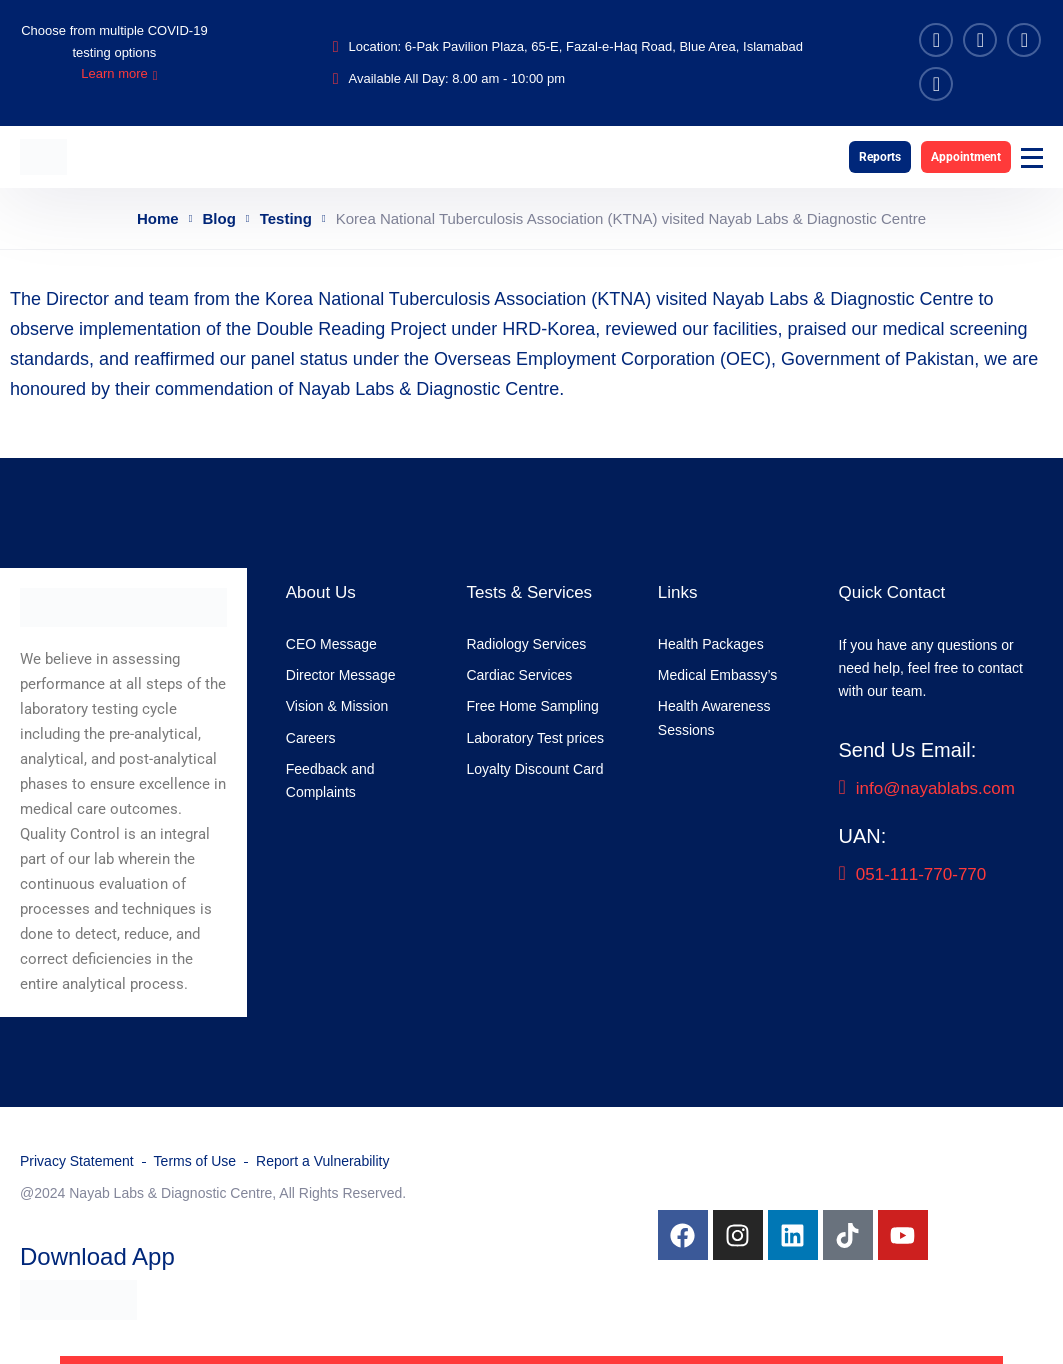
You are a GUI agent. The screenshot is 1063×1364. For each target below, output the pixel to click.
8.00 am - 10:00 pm (508, 78)
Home (158, 218)
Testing (286, 218)
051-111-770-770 (913, 874)
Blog (219, 218)
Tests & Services (529, 592)
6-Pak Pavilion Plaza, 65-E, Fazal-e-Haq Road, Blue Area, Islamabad (604, 46)
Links (678, 592)
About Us (321, 592)
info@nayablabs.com (927, 788)
